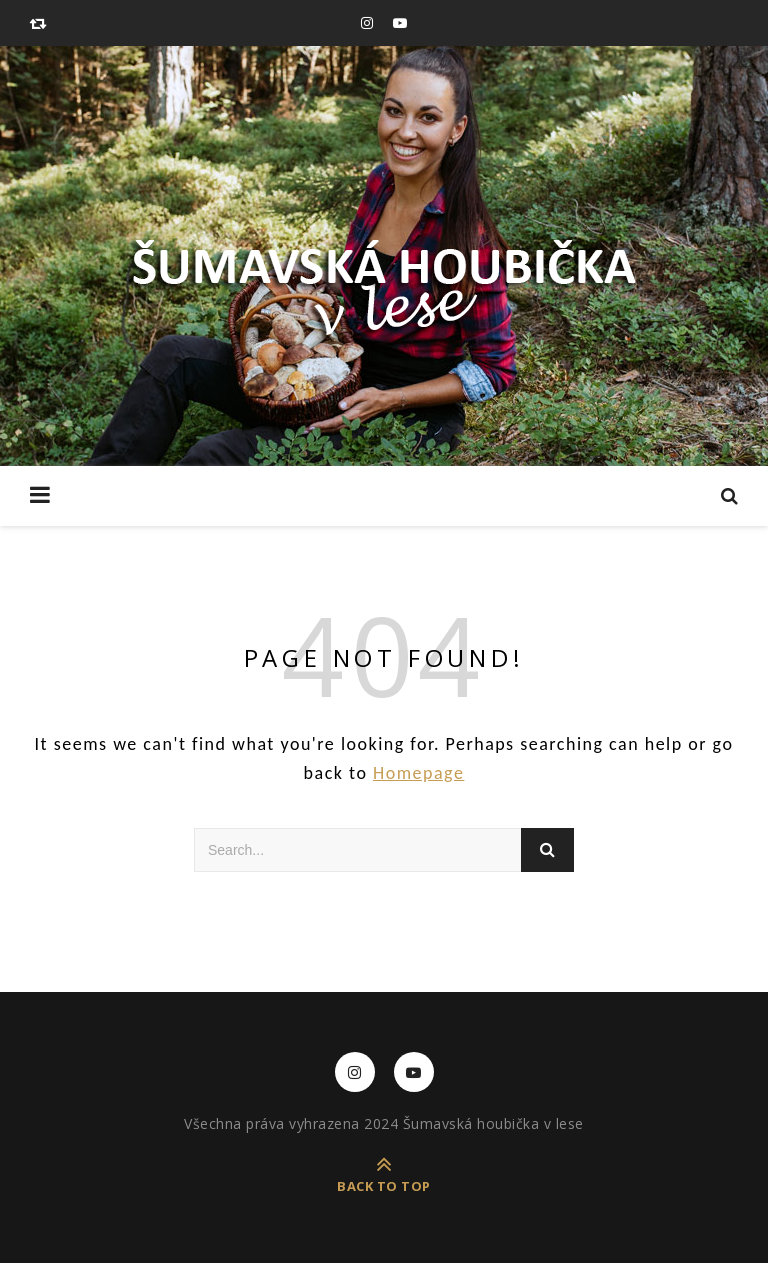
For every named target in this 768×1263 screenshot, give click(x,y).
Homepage (418, 773)
